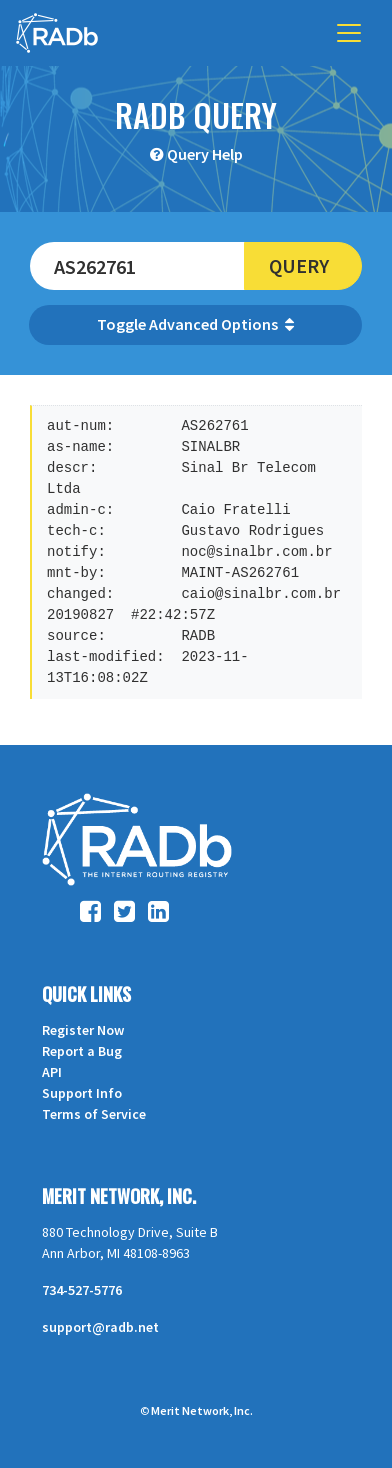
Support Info (82, 1093)
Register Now (83, 1030)
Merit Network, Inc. (119, 1196)
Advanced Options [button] (221, 324)
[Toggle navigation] (349, 33)
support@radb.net (100, 1327)
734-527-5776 (82, 1290)
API (52, 1072)
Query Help (205, 154)
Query (299, 265)
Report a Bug (82, 1051)
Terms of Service (94, 1114)
